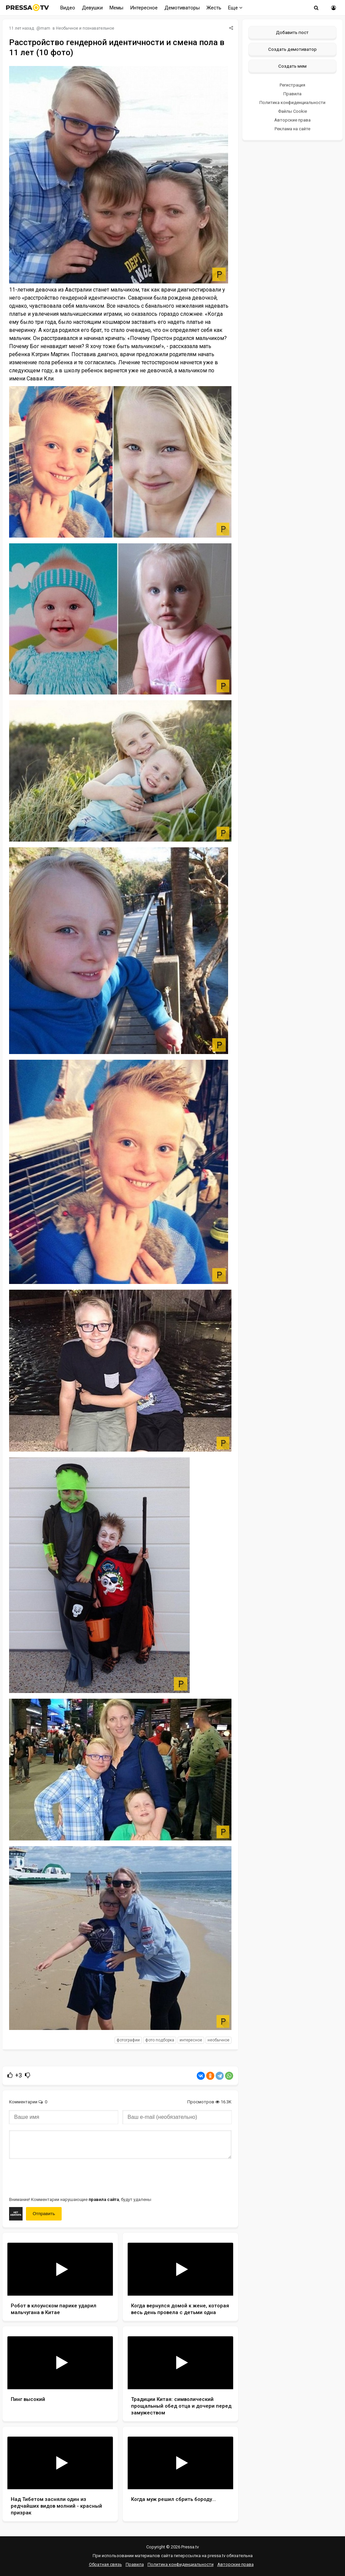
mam (45, 28)
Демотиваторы (182, 8)
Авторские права (292, 120)
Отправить (44, 2213)
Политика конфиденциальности (292, 102)
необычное (218, 2040)
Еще (235, 8)
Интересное (144, 8)
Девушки (92, 8)
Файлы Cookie (292, 111)
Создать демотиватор (292, 49)
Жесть (214, 8)
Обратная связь (105, 2564)
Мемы (116, 8)
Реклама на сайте (292, 128)
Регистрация (292, 85)
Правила (292, 93)
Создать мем (292, 66)
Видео (67, 8)
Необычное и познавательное (85, 28)
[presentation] (60, 2177)
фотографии (128, 2040)
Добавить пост (292, 32)
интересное (191, 2040)
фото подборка (159, 2040)
